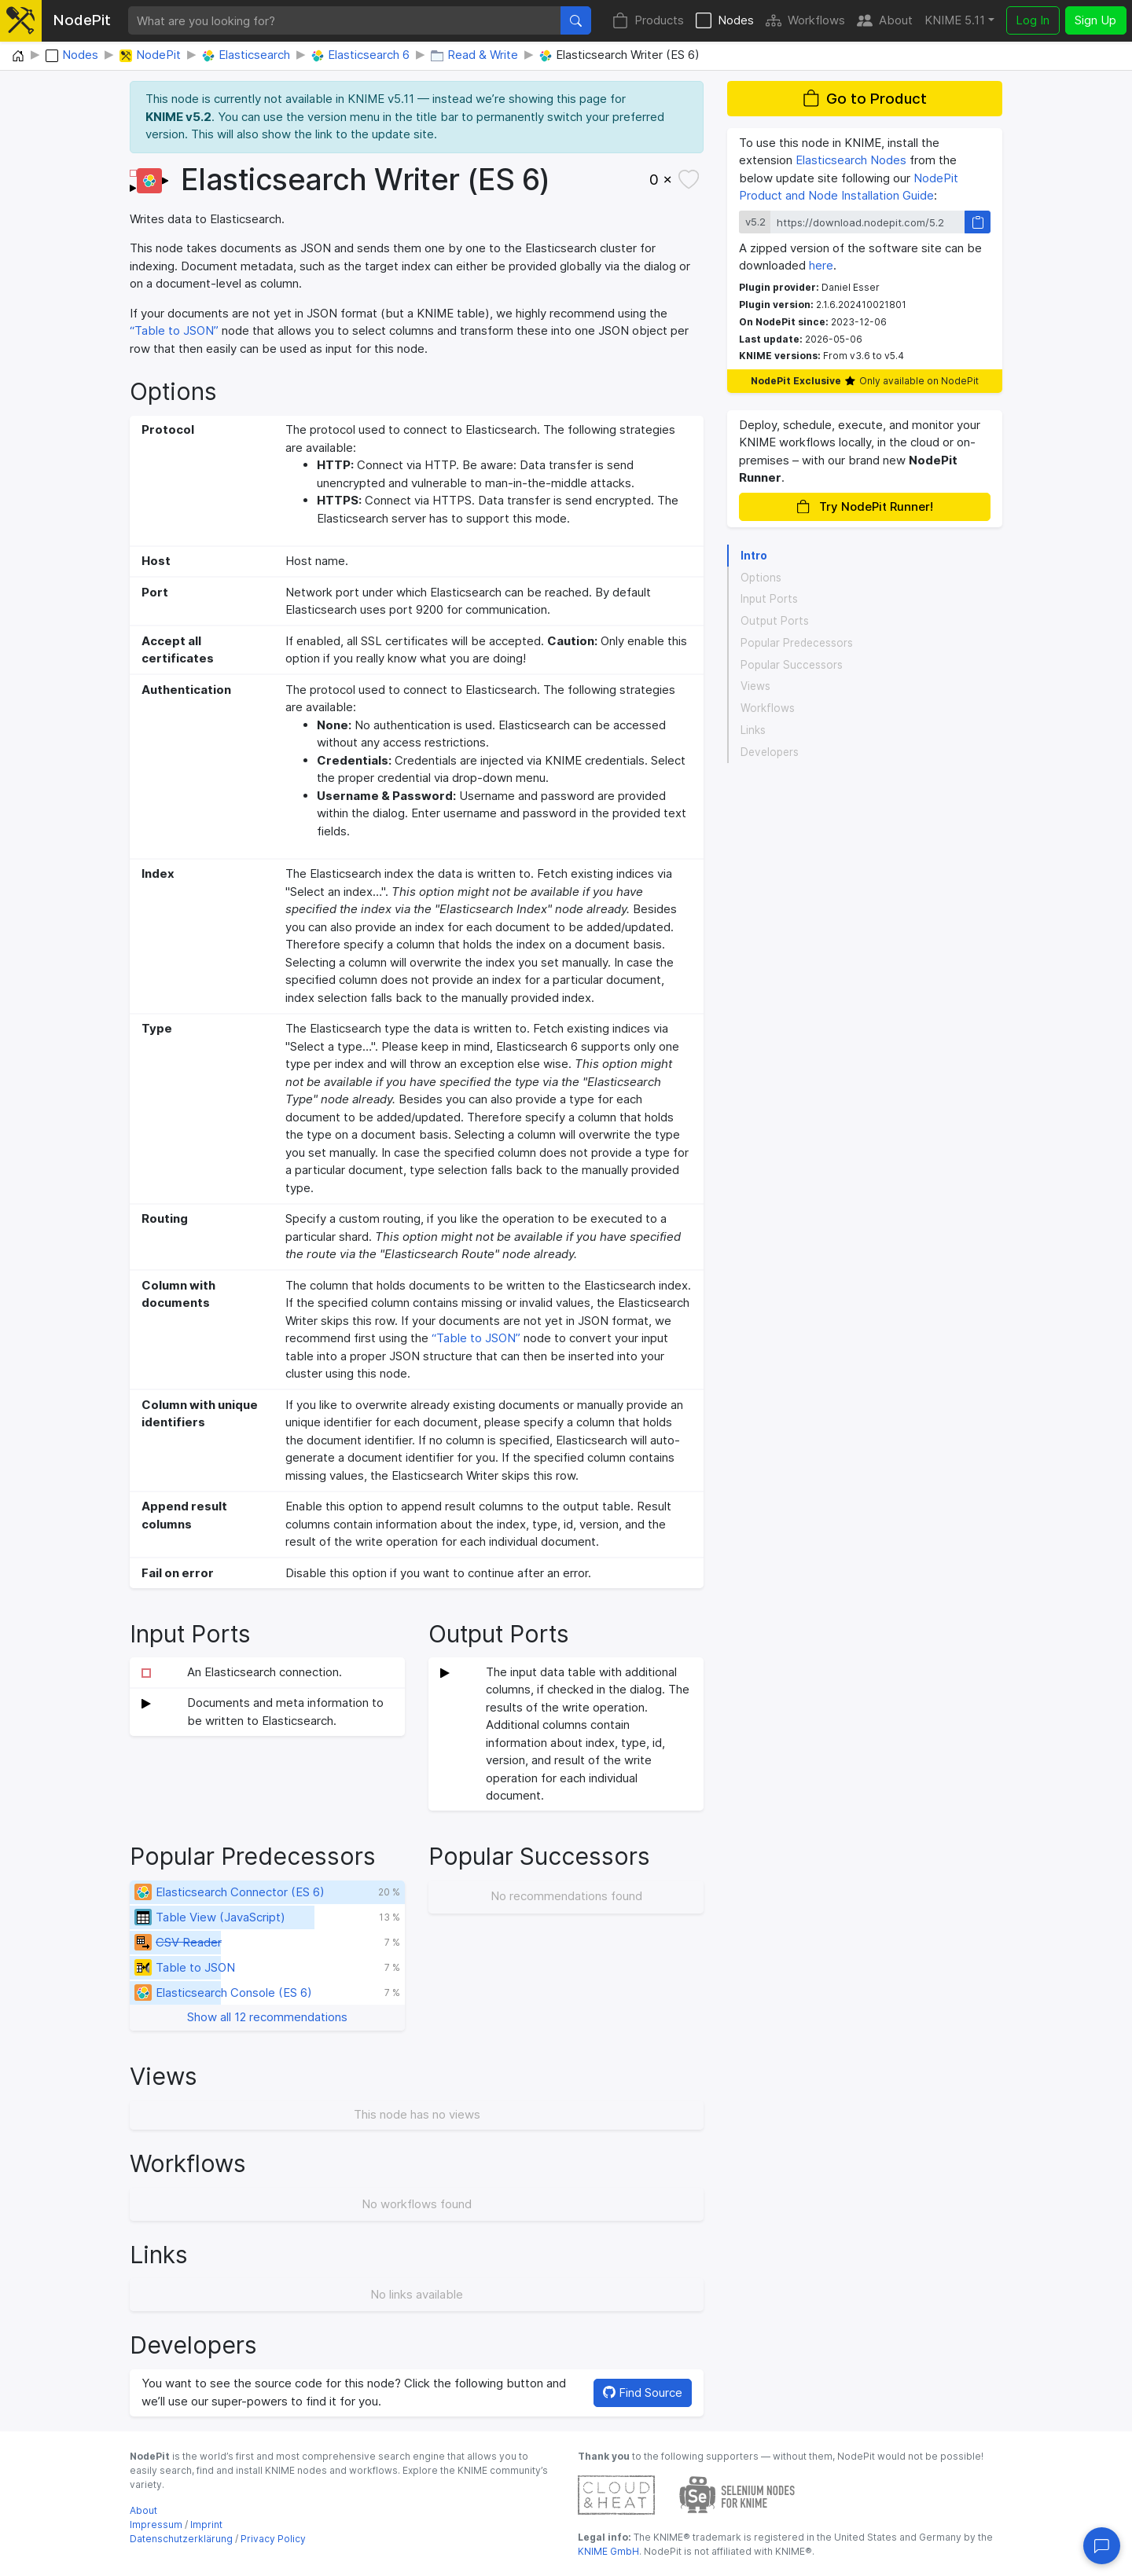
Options (761, 577)
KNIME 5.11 (954, 20)
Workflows (805, 21)
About (885, 21)
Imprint (206, 2524)
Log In (1032, 20)
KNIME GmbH (608, 2551)
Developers (770, 752)
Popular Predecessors (797, 643)
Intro (754, 555)
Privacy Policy (273, 2539)
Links (753, 730)
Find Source (642, 2392)
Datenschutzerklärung (181, 2539)
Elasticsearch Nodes (851, 159)
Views (755, 686)
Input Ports (769, 599)
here (821, 265)
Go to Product (865, 99)
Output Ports (775, 621)
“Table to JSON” (176, 330)
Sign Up (1095, 20)
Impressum (156, 2524)
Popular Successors (792, 665)
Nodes (725, 21)
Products (648, 21)
